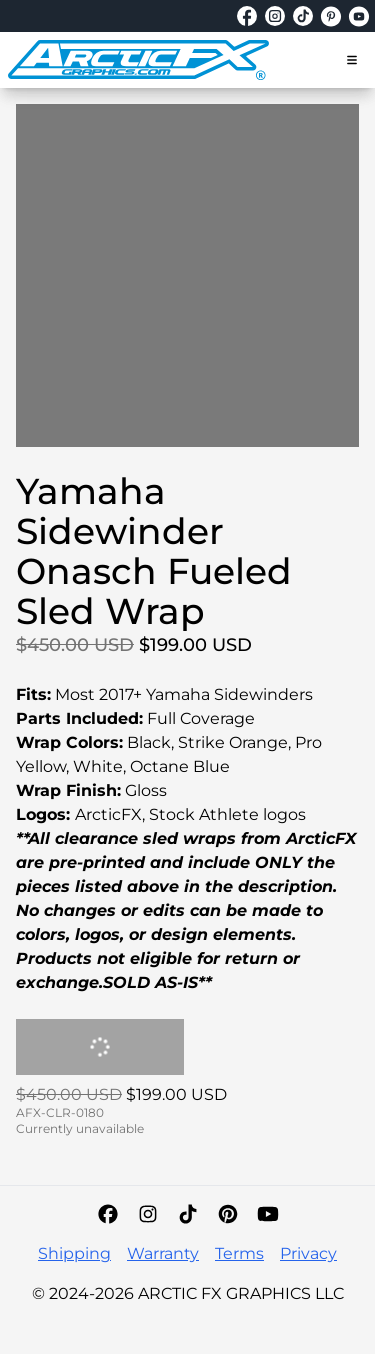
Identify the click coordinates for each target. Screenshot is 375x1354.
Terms (239, 1253)
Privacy (308, 1253)
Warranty (163, 1253)
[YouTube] (268, 1214)
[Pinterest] (228, 1214)
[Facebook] (108, 1214)
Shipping (74, 1253)
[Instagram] (148, 1214)
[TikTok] (188, 1214)
